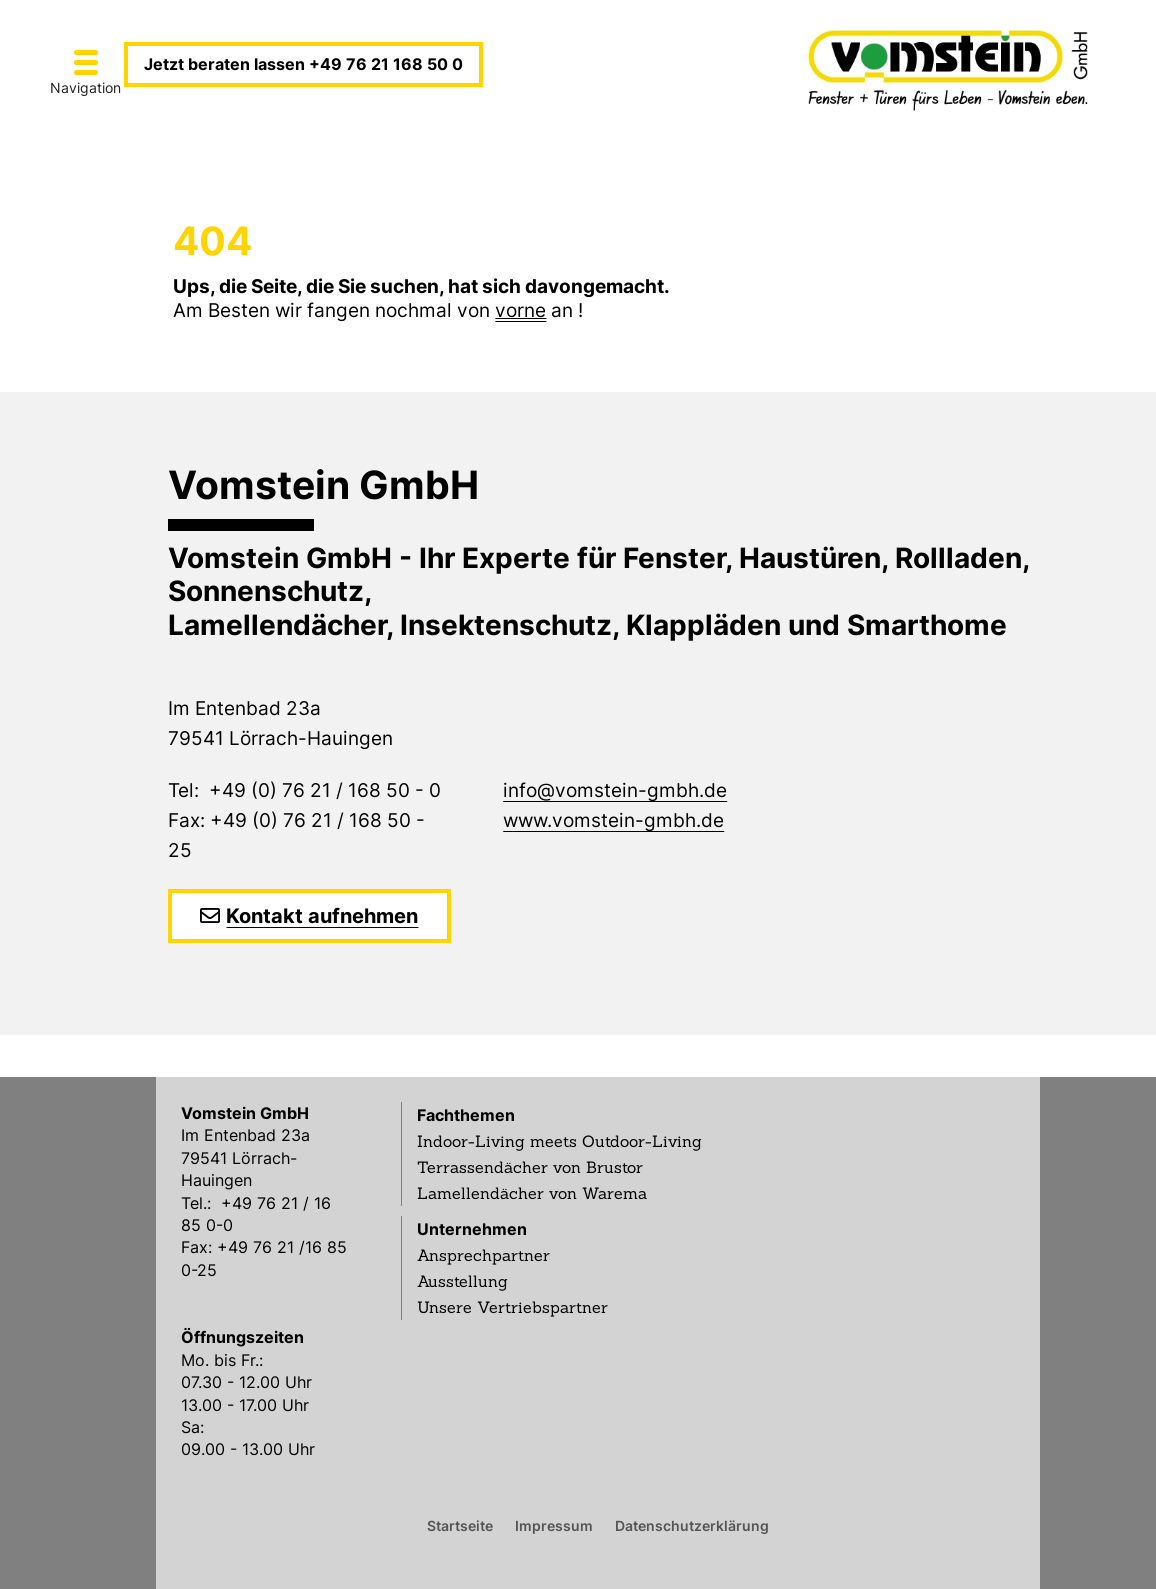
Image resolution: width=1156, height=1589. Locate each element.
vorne (520, 310)
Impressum (554, 1525)
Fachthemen (466, 1115)
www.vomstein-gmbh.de (613, 820)
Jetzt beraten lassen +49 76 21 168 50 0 (303, 64)
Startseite (460, 1525)
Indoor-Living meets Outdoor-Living (559, 1141)
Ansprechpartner (483, 1255)
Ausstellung (462, 1281)
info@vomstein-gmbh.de (615, 790)
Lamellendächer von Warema (532, 1193)
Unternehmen (472, 1229)
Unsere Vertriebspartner (512, 1307)
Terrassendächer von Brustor (530, 1167)
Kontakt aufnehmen (322, 916)
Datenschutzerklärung (692, 1525)
